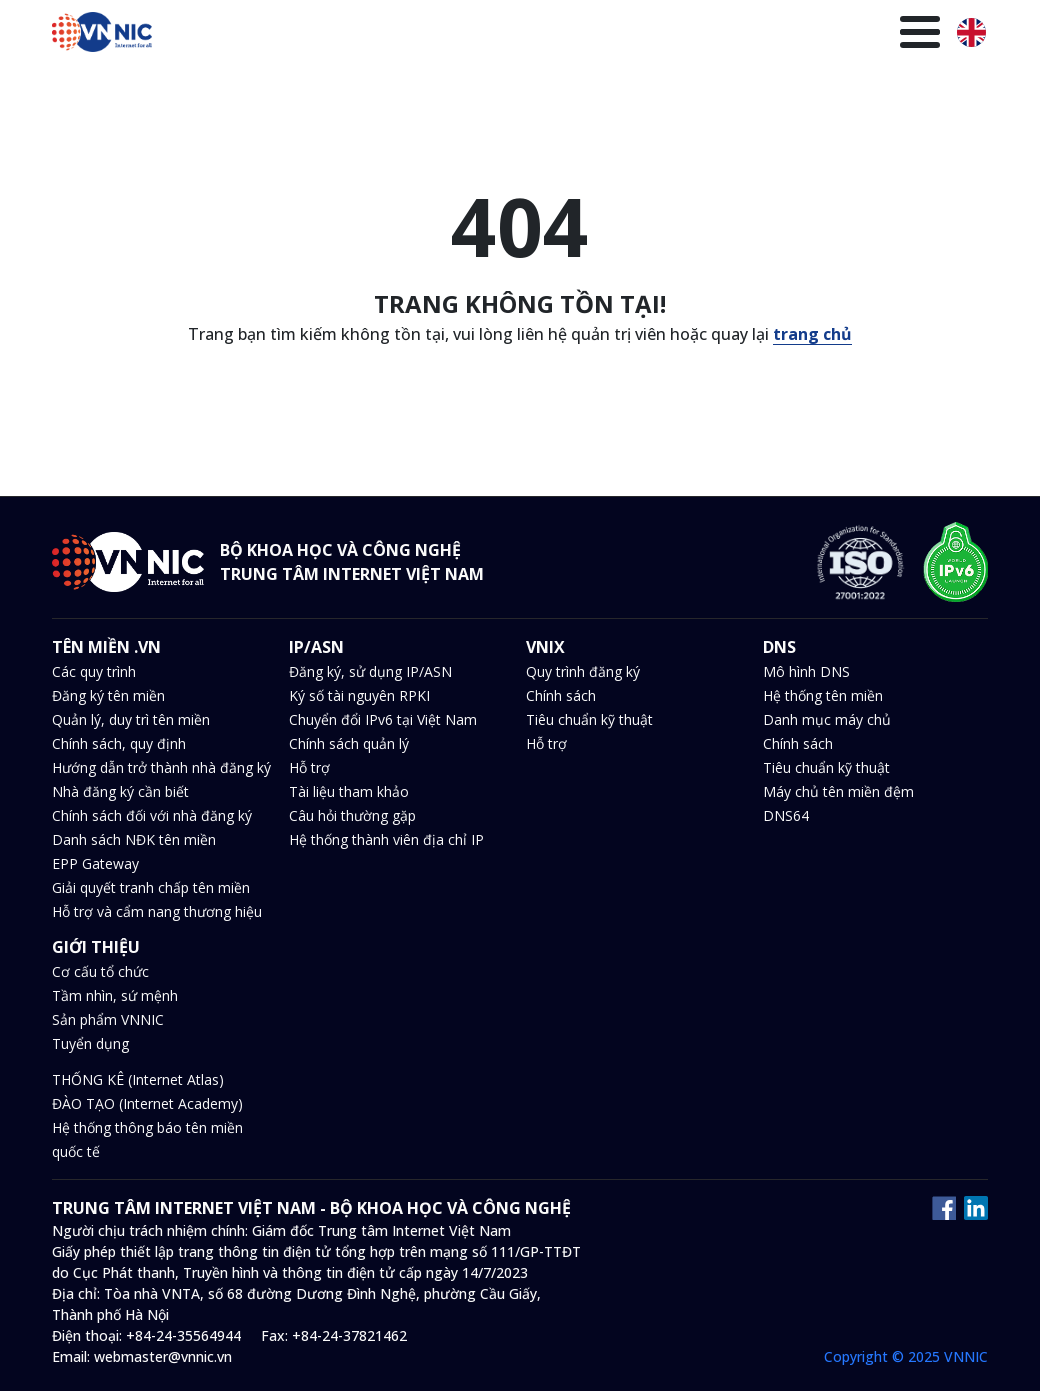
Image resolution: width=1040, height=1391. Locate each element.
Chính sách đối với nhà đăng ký (152, 815)
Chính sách (561, 695)
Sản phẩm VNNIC (108, 1019)
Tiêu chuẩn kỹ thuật (589, 719)
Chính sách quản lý (349, 743)
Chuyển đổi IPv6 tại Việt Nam (383, 719)
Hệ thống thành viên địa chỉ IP (386, 839)
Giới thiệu (892, 86)
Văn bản (646, 86)
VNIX (369, 86)
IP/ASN (305, 86)
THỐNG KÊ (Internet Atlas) (138, 1079)
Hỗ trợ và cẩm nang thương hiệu (157, 911)
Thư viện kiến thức (766, 86)
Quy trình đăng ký (583, 671)
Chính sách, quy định (119, 743)
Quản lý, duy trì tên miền (131, 719)
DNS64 (786, 815)
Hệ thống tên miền (823, 695)
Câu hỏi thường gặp (352, 815)
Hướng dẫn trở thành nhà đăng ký (161, 767)
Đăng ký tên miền (108, 695)
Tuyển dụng (90, 1043)
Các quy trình (94, 671)
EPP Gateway (95, 863)
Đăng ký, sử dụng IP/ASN (370, 671)
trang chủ (812, 334)
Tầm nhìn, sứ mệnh (115, 995)
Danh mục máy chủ (827, 719)
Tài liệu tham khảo (349, 791)
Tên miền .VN (209, 86)
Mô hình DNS (806, 671)
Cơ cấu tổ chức (100, 971)
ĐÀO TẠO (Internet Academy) (147, 1103)
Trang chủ (101, 86)
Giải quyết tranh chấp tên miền (151, 887)
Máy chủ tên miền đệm (838, 791)
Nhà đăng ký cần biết (120, 791)
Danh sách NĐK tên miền (134, 839)
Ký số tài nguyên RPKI (359, 695)
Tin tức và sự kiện (528, 86)
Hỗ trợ (309, 767)
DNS (424, 86)
